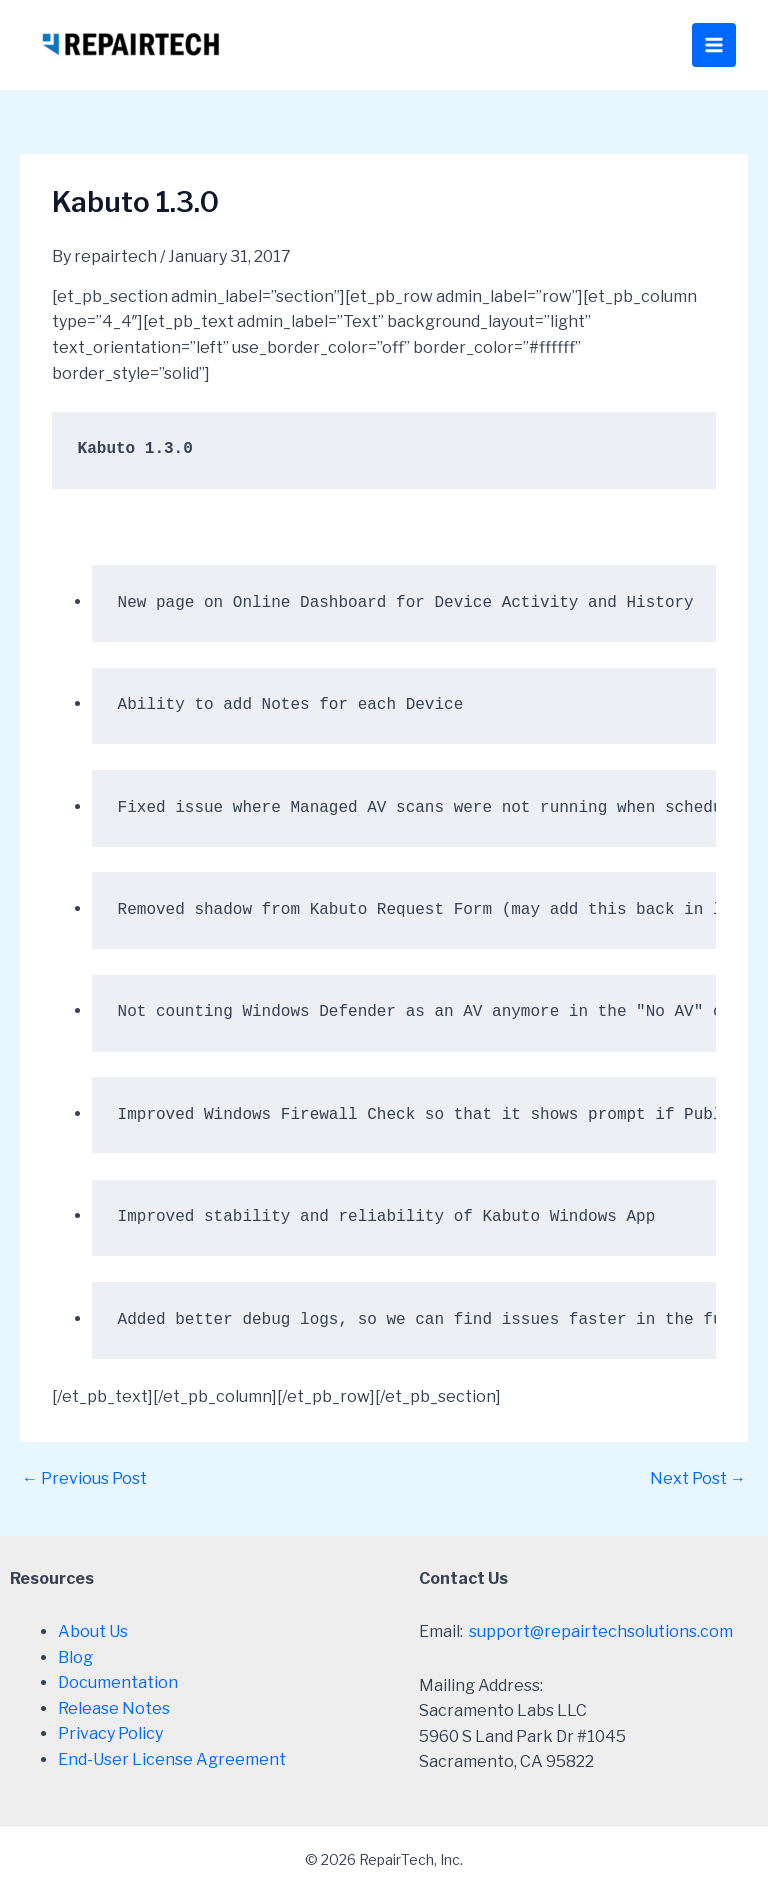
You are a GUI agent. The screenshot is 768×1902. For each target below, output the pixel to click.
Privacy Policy (110, 1733)
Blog (75, 1657)
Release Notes (114, 1708)
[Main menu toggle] (714, 45)
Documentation (118, 1682)
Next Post (698, 1479)
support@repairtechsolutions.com (601, 1631)
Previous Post (84, 1479)
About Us (93, 1631)
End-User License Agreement (172, 1759)
